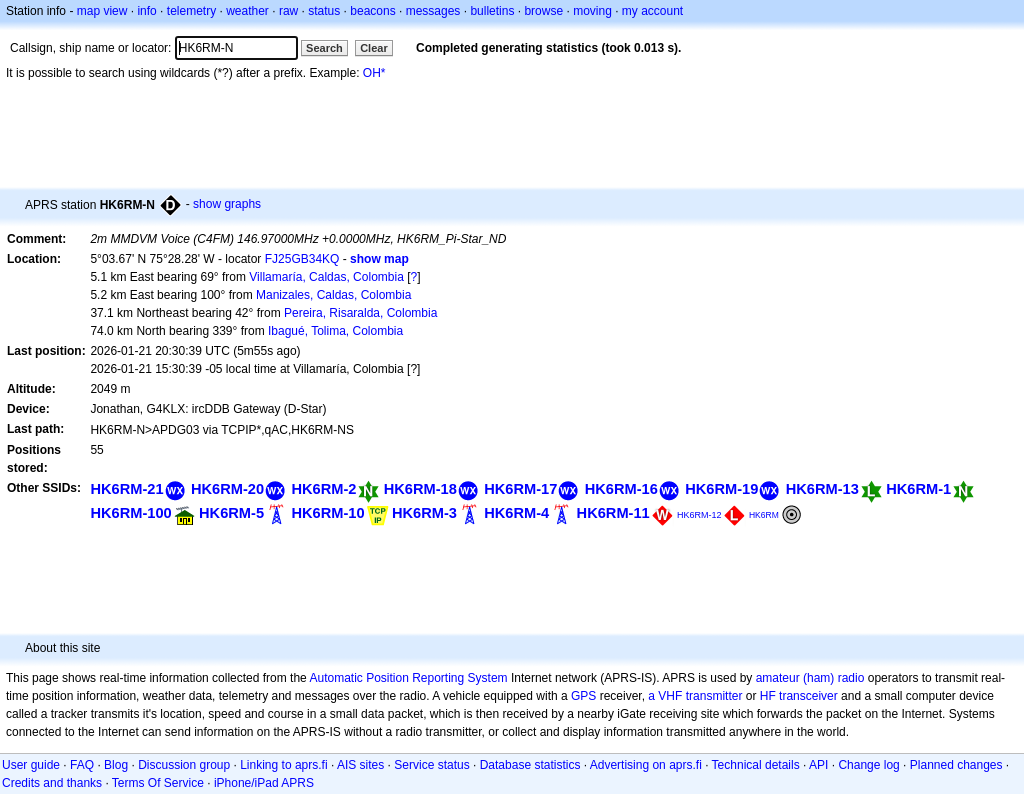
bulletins (492, 11)
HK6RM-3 (424, 513)
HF (768, 696)
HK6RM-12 (699, 515)
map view (102, 11)
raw (288, 11)
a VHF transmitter (695, 696)
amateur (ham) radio (810, 678)
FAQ (82, 765)
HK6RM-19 (721, 489)
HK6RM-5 (231, 513)
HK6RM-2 (323, 489)
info (146, 11)
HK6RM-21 (126, 489)
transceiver (808, 696)
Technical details (756, 765)
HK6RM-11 (613, 513)
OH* (374, 73)
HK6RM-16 (621, 489)
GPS (583, 696)
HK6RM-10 (327, 513)
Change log (868, 765)
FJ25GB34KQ (302, 259)
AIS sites (360, 765)
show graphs (227, 204)
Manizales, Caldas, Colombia (333, 295)
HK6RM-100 (130, 513)
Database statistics (530, 765)
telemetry (191, 11)
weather (247, 11)
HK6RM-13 (822, 489)
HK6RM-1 (918, 489)
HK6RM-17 (520, 489)
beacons (372, 11)
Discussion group (184, 765)
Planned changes (956, 765)
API (818, 765)
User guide (31, 765)
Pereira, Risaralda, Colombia (360, 313)
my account (652, 11)
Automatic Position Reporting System (408, 678)
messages (433, 11)
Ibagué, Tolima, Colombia (335, 331)
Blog (116, 765)
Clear (374, 48)
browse (543, 11)
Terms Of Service (158, 783)
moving (592, 11)
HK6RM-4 (516, 513)
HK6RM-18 (420, 489)
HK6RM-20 (227, 489)
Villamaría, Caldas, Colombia (326, 277)
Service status (431, 765)
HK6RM (764, 515)
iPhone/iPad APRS (264, 783)
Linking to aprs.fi (283, 765)
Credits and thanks (52, 783)
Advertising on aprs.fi (646, 765)
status (324, 11)
